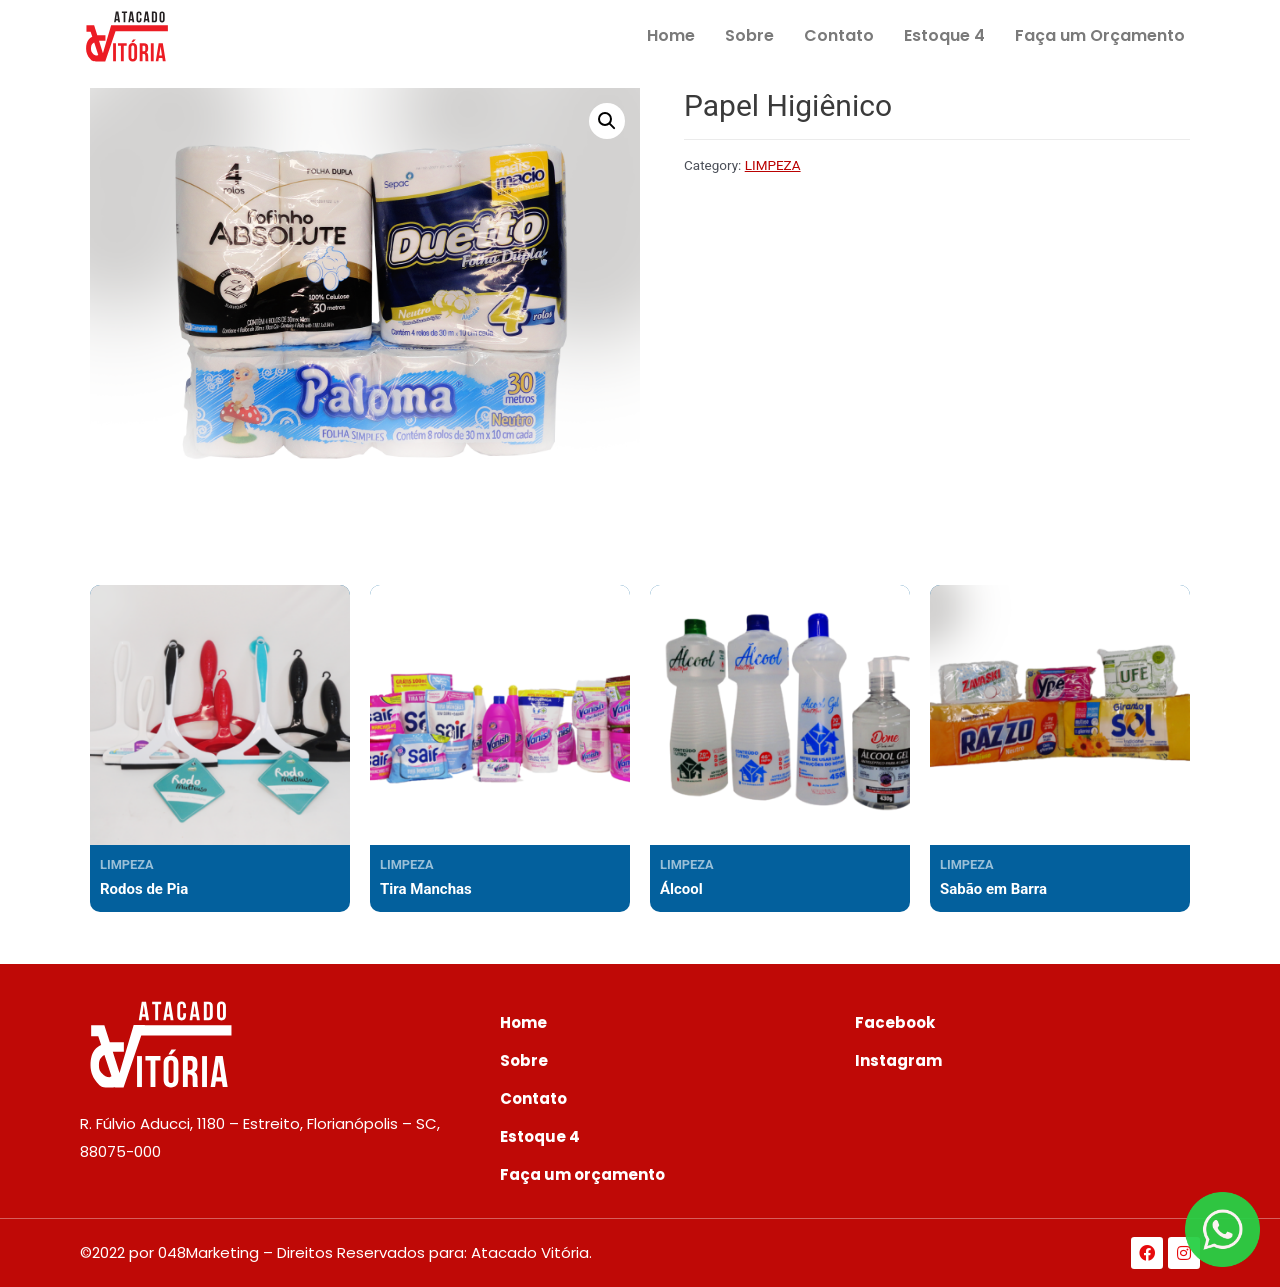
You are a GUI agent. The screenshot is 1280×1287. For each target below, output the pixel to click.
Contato (839, 35)
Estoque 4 (944, 35)
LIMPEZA (773, 165)
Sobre (749, 35)
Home (671, 35)
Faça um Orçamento (1100, 35)
